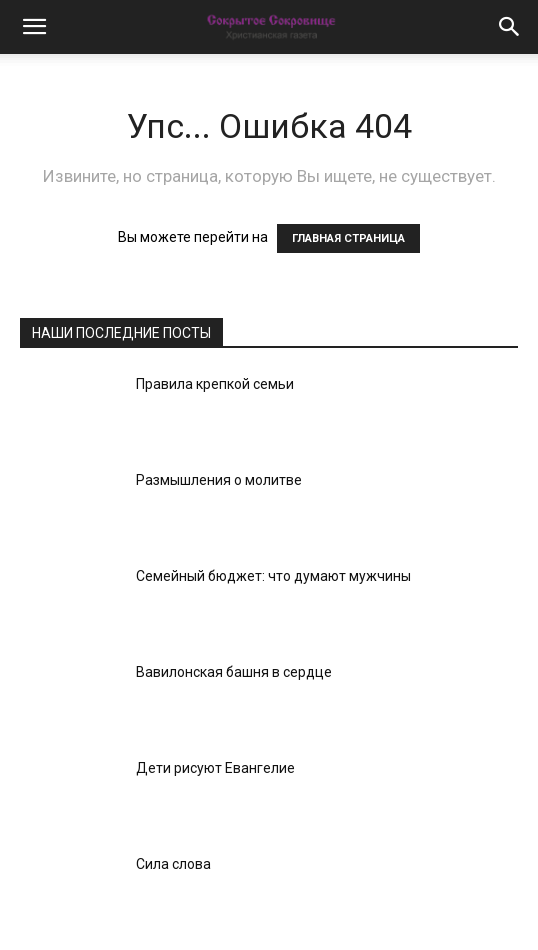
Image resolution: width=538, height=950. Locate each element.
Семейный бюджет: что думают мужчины (273, 576)
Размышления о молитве (219, 480)
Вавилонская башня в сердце (234, 672)
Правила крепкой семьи (215, 384)
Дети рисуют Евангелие (215, 768)
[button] (34, 27)
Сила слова (173, 864)
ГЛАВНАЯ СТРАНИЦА (348, 238)
